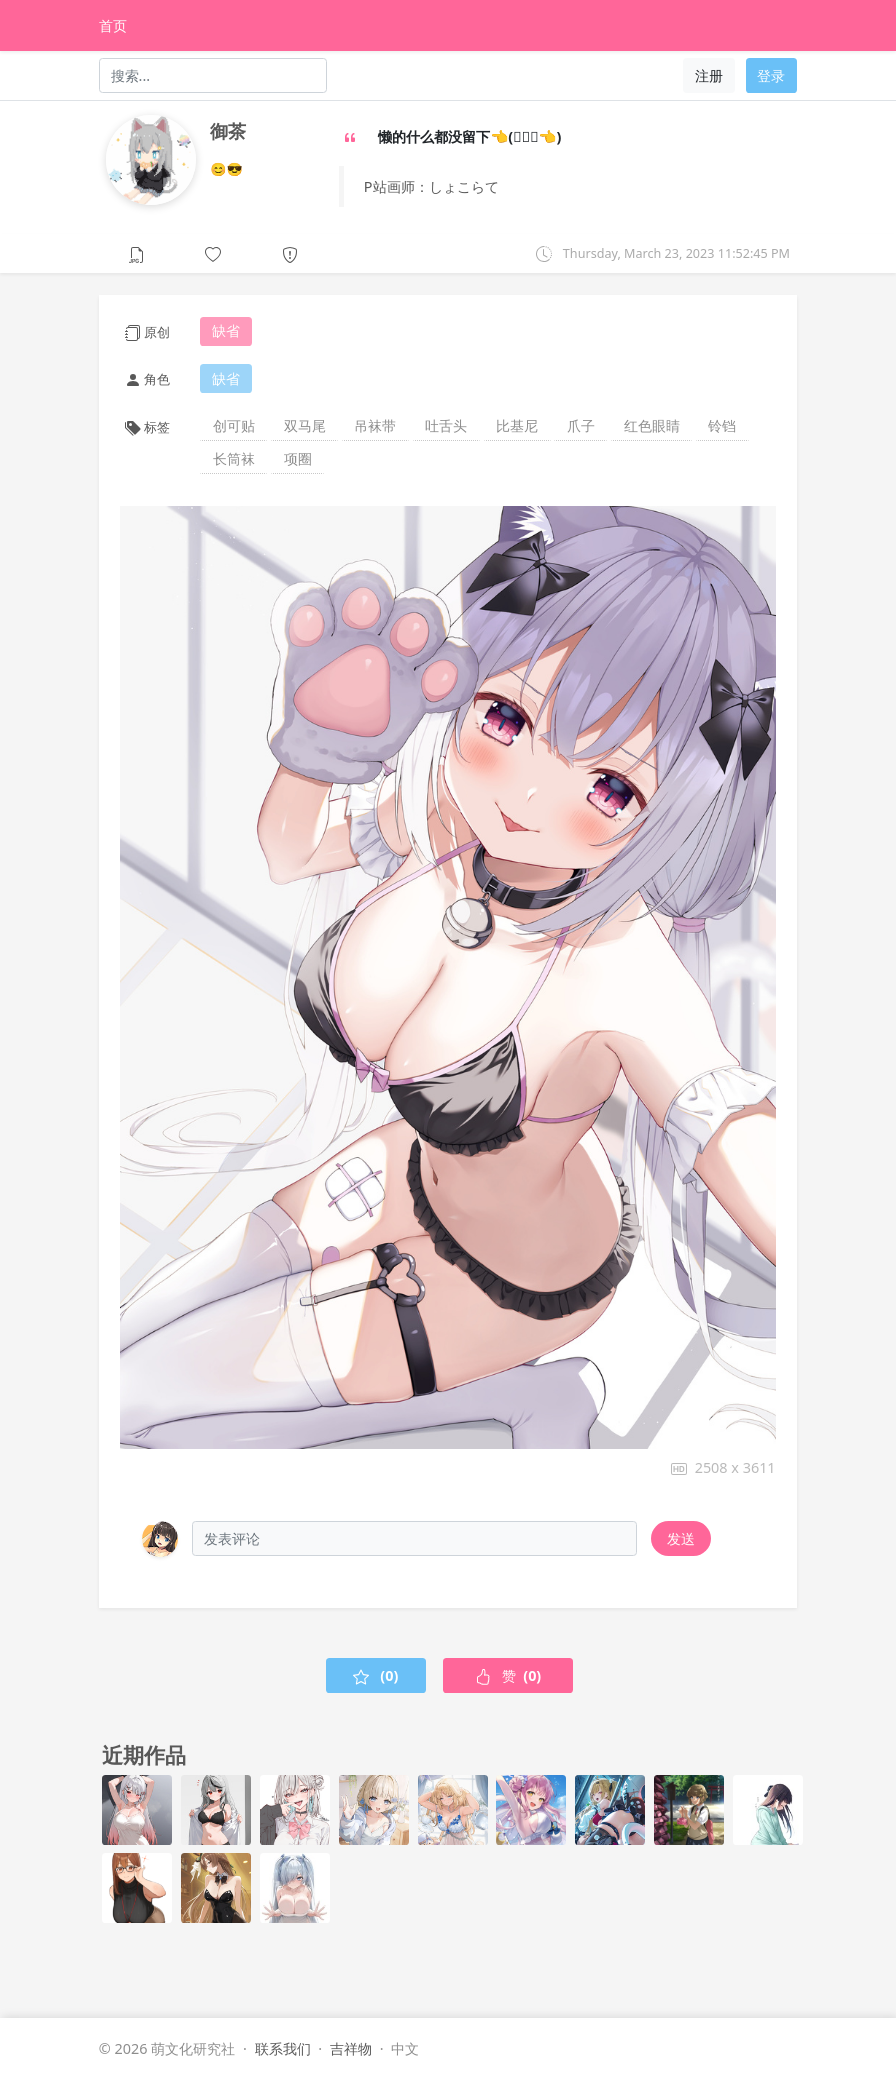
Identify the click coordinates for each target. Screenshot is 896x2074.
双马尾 (305, 425)
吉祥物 (351, 2048)
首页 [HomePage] (113, 25)
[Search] (213, 75)
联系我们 (283, 2048)
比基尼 (517, 425)
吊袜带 (375, 425)
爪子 (581, 425)
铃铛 (722, 425)
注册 (709, 75)
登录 (771, 75)
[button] (213, 252)
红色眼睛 (652, 425)
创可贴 (234, 425)
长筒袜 (234, 458)
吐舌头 (446, 425)
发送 (681, 1538)
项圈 (298, 458)
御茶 (228, 131)
